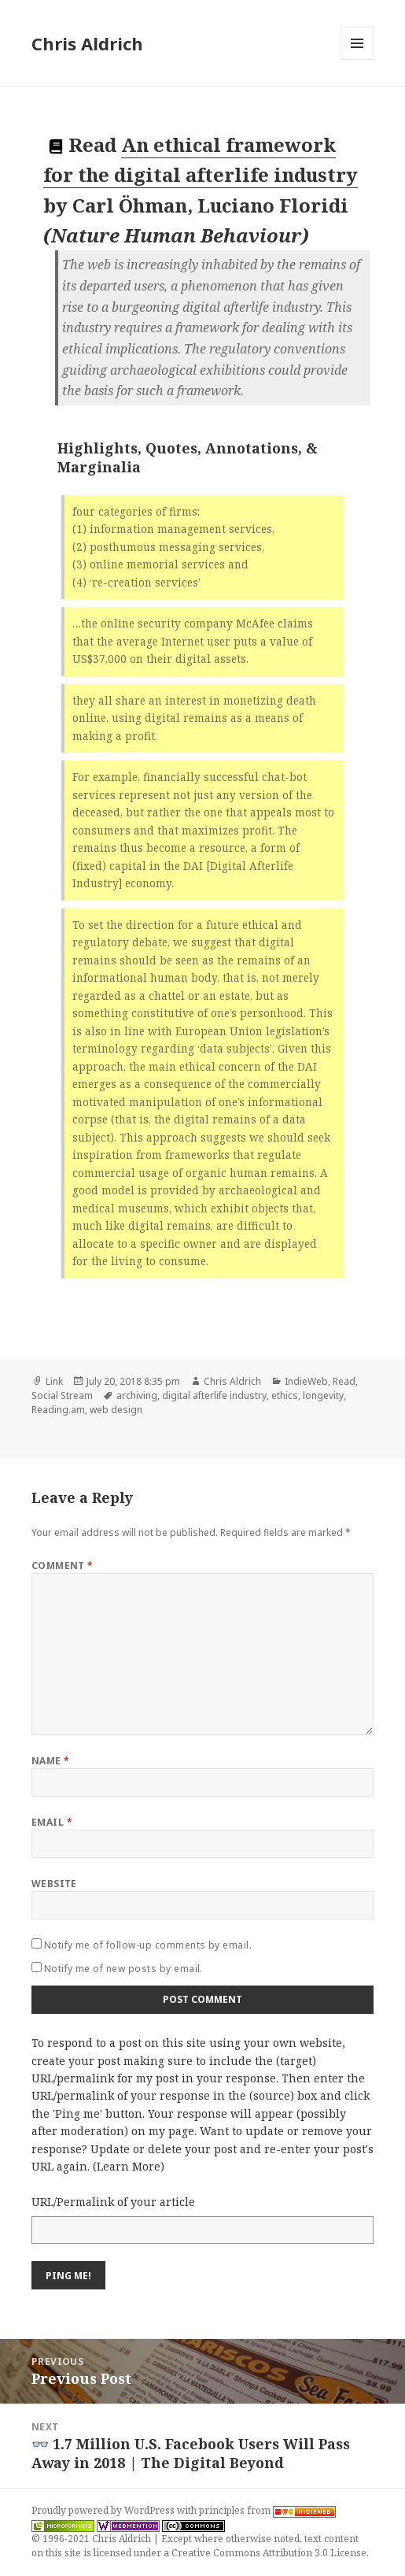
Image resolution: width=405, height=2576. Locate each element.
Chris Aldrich (87, 43)
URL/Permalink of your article (113, 2201)
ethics (284, 1395)
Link (54, 1381)
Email (51, 1822)
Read (344, 1381)
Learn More (128, 2166)
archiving (136, 1395)
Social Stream (62, 1395)
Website (54, 1883)
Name (50, 1760)
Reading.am (58, 1409)
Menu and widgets (357, 59)
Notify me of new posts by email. (123, 1968)
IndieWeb (306, 1381)
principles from (267, 2510)
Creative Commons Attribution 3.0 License (268, 2552)
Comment (62, 1565)
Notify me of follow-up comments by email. (148, 1945)
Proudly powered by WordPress (104, 2510)
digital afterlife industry (214, 1395)
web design (116, 1409)
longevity (323, 1395)
